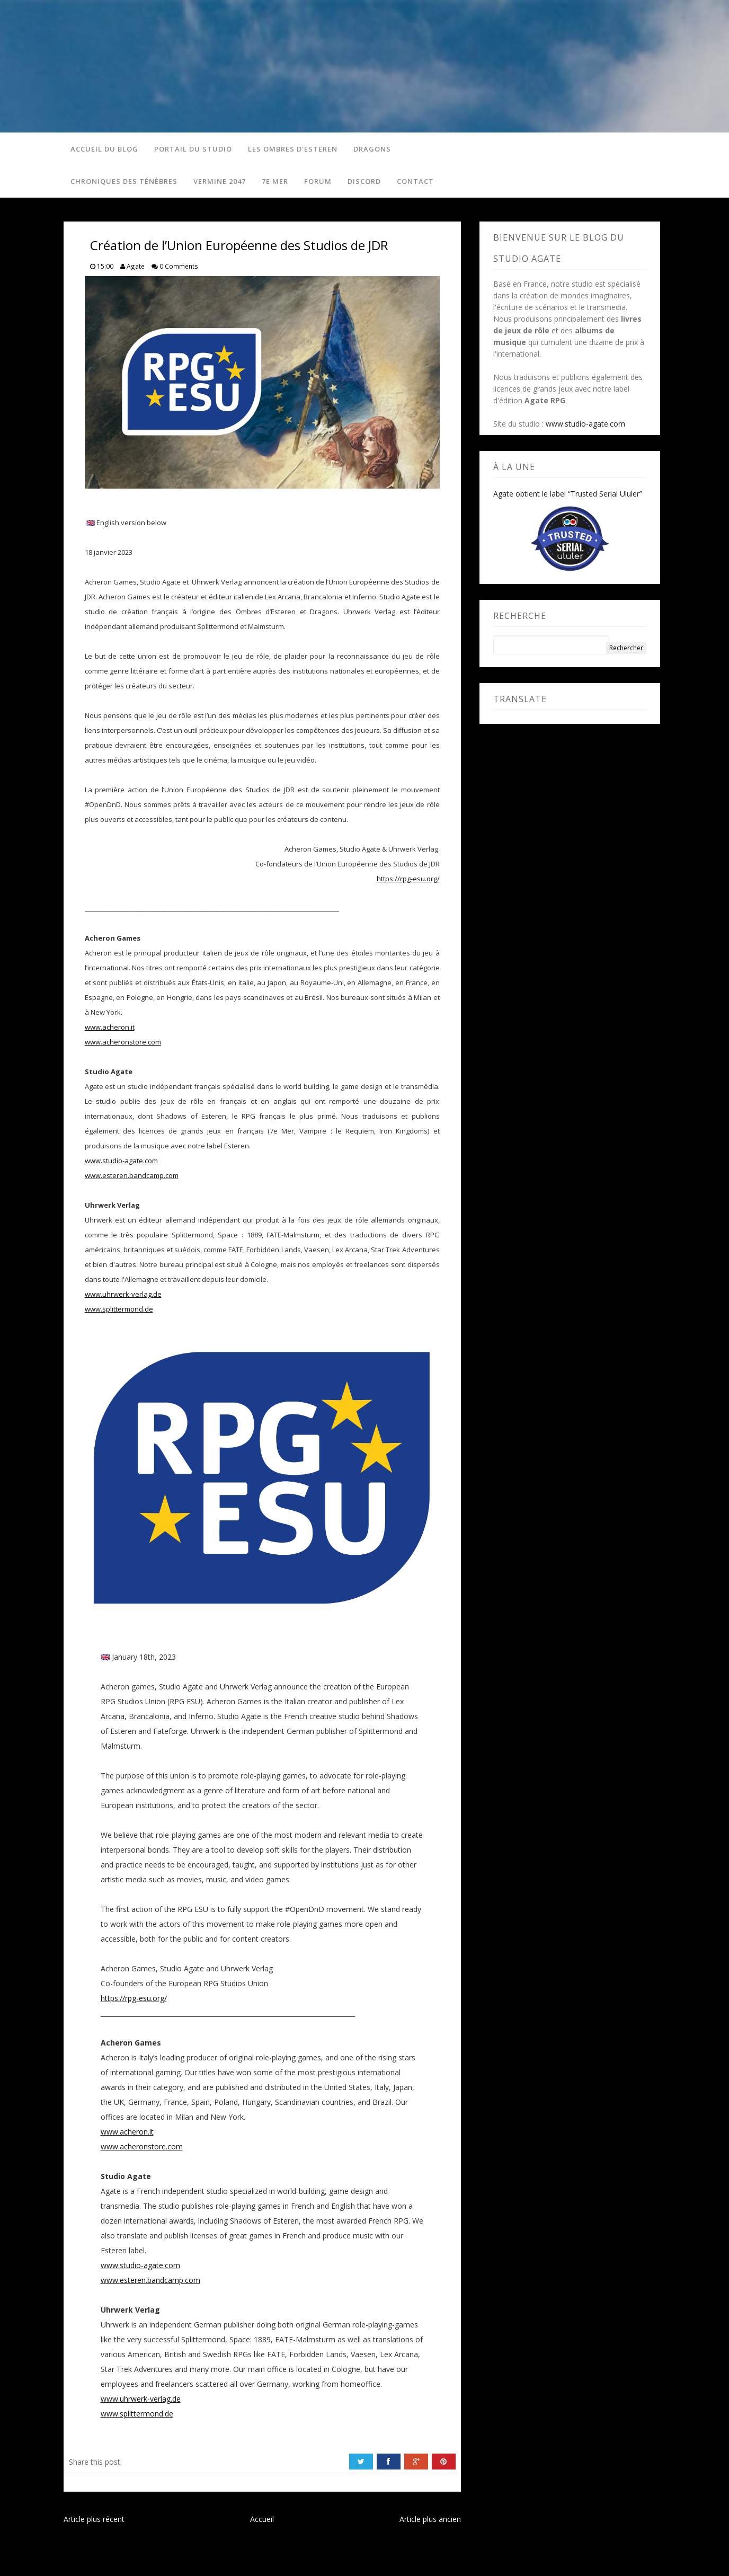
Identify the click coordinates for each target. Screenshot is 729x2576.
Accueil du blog (103, 149)
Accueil (262, 2522)
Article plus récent (94, 2522)
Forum (316, 183)
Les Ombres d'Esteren (291, 149)
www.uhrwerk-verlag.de (123, 1297)
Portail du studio (191, 149)
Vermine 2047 (218, 183)
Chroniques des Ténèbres (122, 183)
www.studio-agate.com (121, 1163)
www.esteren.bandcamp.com (132, 1178)
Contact (413, 183)
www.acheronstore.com (123, 1044)
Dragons (370, 149)
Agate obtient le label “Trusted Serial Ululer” (567, 497)
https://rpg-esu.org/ (408, 881)
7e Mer (273, 183)
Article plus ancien (430, 2522)
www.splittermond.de (119, 1311)
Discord (362, 183)
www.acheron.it (110, 1029)
